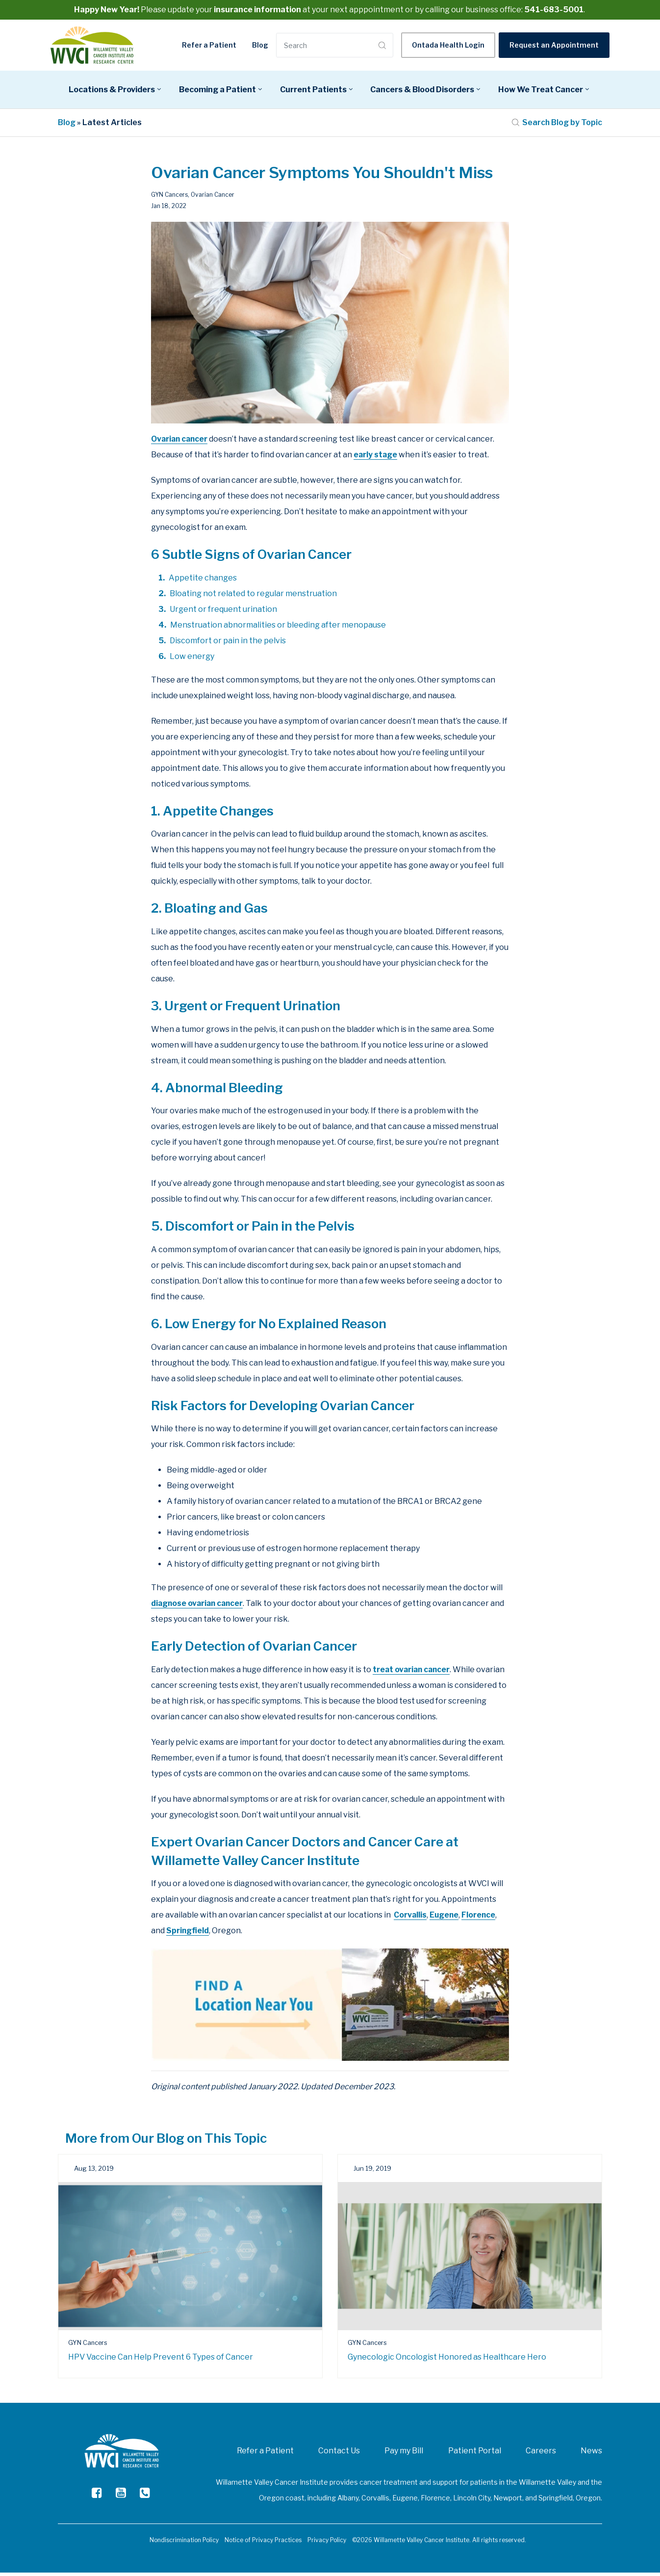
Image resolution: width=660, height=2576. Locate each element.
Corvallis (410, 1918)
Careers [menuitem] (541, 2454)
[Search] (326, 46)
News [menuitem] (591, 2454)
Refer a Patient (209, 46)
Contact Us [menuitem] (339, 2454)
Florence (480, 1918)
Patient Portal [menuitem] (474, 2454)
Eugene (445, 1918)
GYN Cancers (169, 198)
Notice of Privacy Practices (263, 2543)
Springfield (187, 1934)
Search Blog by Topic (556, 126)
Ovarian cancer (180, 442)
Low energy (192, 659)
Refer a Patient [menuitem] (265, 2454)
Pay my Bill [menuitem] (403, 2454)
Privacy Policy (326, 2543)
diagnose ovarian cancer (198, 1607)
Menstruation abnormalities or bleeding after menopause (278, 628)
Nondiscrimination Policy (184, 2543)
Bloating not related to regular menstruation (253, 597)
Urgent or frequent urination (223, 612)
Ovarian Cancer (212, 198)
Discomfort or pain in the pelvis (228, 644)
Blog (260, 46)
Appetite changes (203, 581)
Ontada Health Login (448, 46)
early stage (376, 458)
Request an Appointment (554, 46)
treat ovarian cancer (413, 1673)
